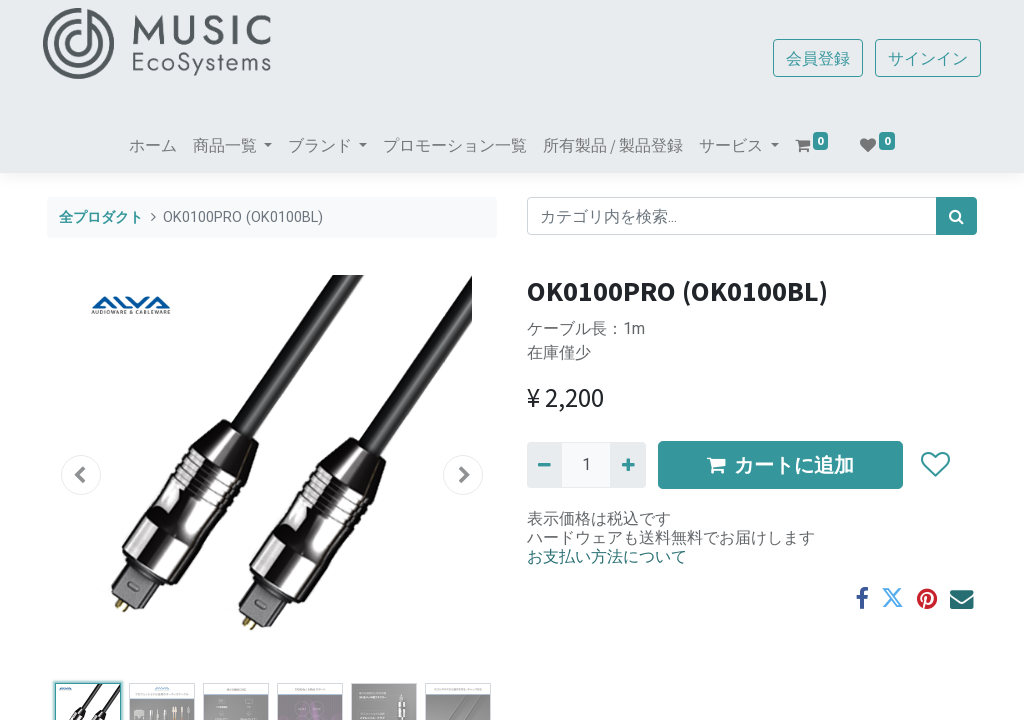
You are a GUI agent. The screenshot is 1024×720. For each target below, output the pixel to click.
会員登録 (814, 58)
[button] (81, 475)
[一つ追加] (627, 465)
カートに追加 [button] (780, 464)
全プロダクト (101, 217)
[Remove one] (544, 465)
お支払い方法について (607, 556)
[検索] (956, 216)
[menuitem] (153, 145)
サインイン (924, 58)
